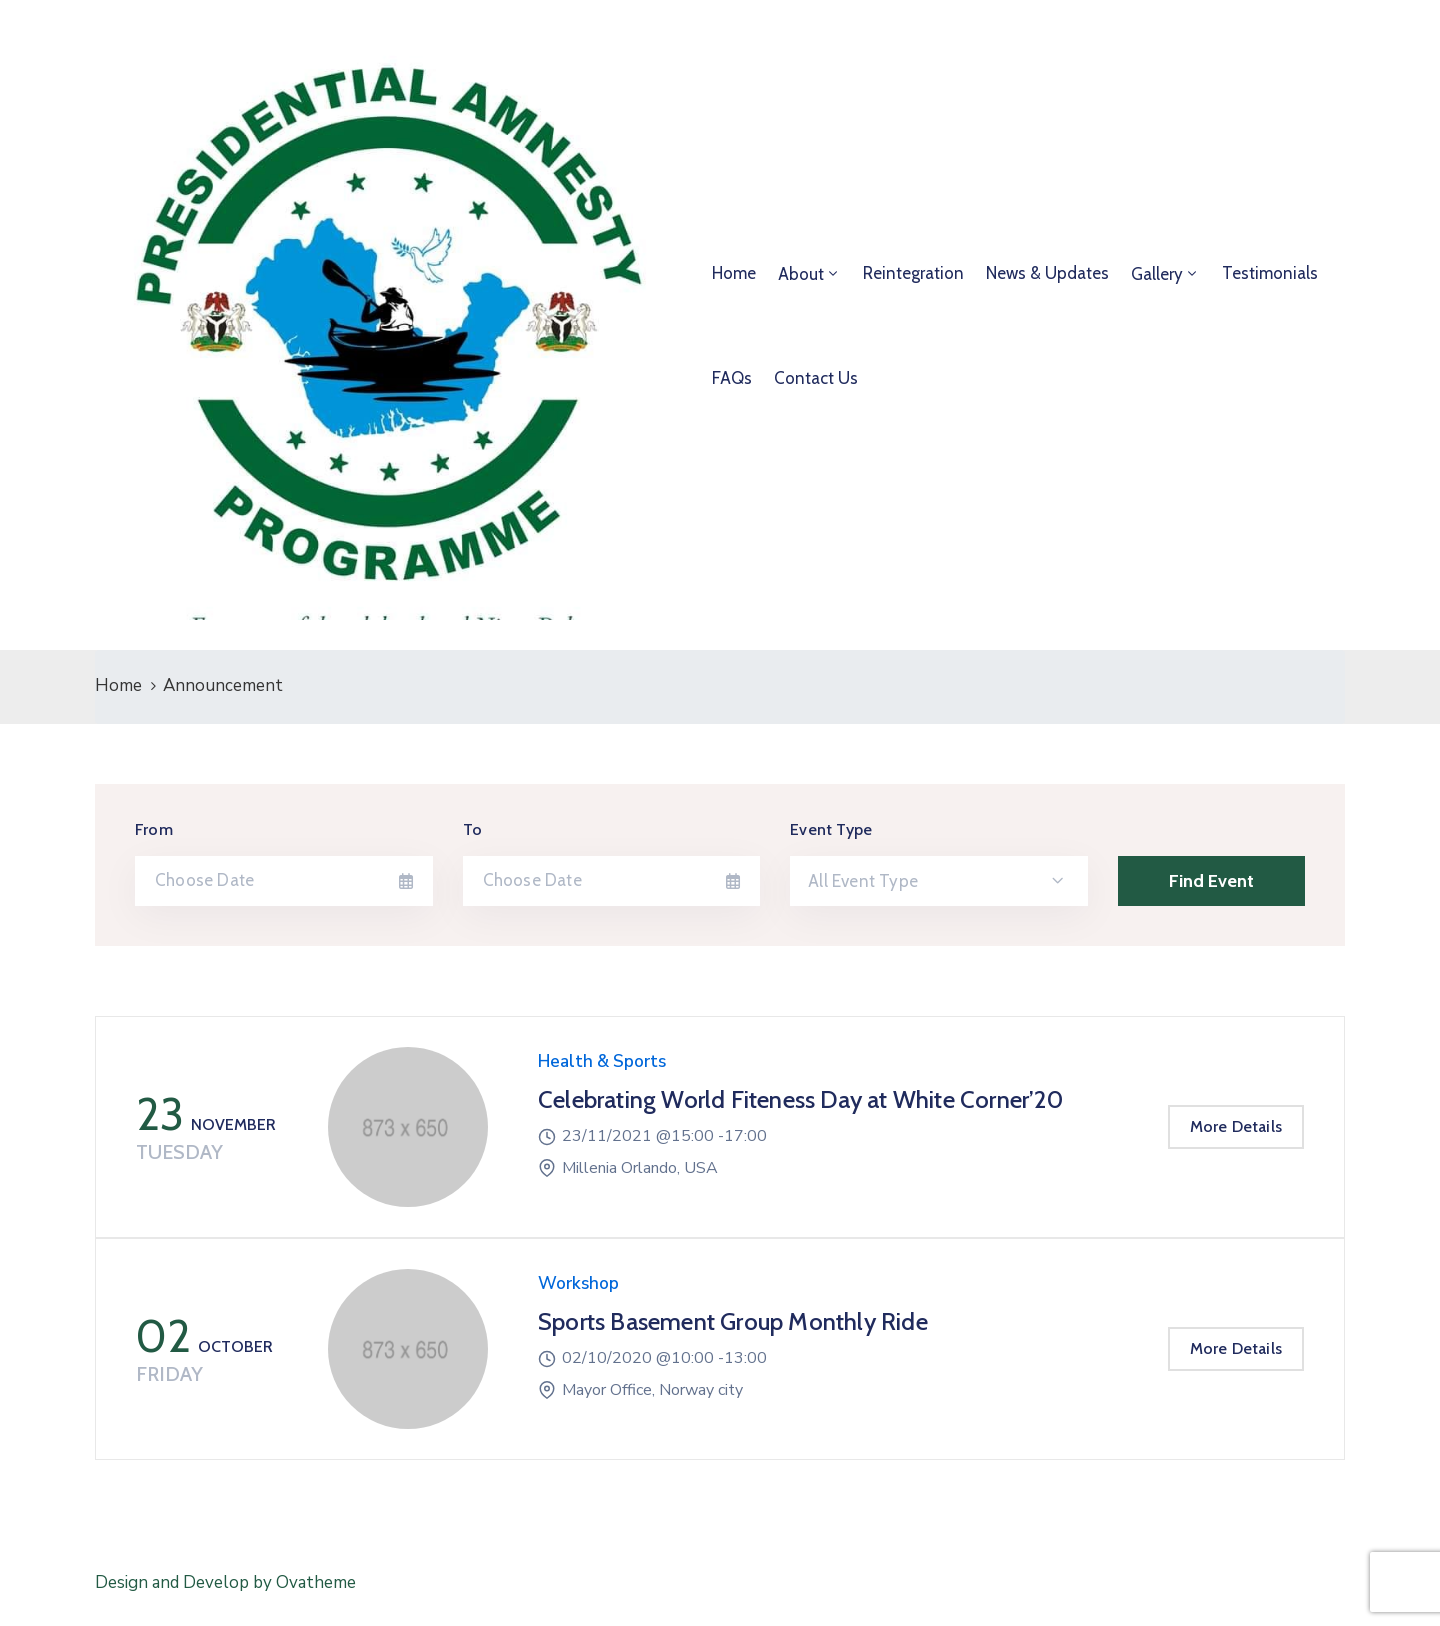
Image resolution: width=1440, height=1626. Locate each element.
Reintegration (913, 273)
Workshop (578, 1283)
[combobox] (939, 881)
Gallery (1157, 274)
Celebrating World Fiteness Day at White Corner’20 (800, 1099)
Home (734, 273)
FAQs (732, 378)
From (154, 829)
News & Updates (1047, 273)
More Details (1236, 1126)
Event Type (831, 829)
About (801, 274)
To (472, 829)
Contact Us (816, 378)
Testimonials (1270, 273)
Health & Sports (602, 1061)
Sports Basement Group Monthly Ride (733, 1321)
